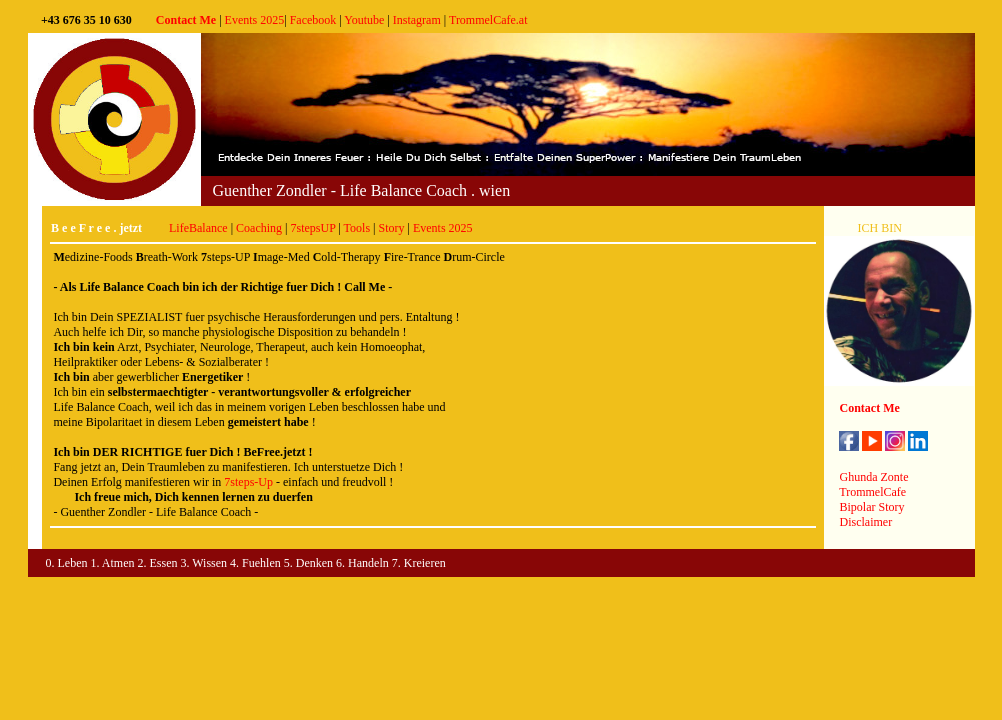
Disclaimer (865, 522)
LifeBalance (198, 228)
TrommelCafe (872, 492)
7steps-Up (248, 482)
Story (391, 228)
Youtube (364, 20)
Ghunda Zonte (873, 477)
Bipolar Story (871, 507)
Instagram (417, 20)
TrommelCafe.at (488, 20)
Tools (357, 228)
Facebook (313, 20)
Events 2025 (255, 20)
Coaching (259, 228)
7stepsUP (312, 228)
